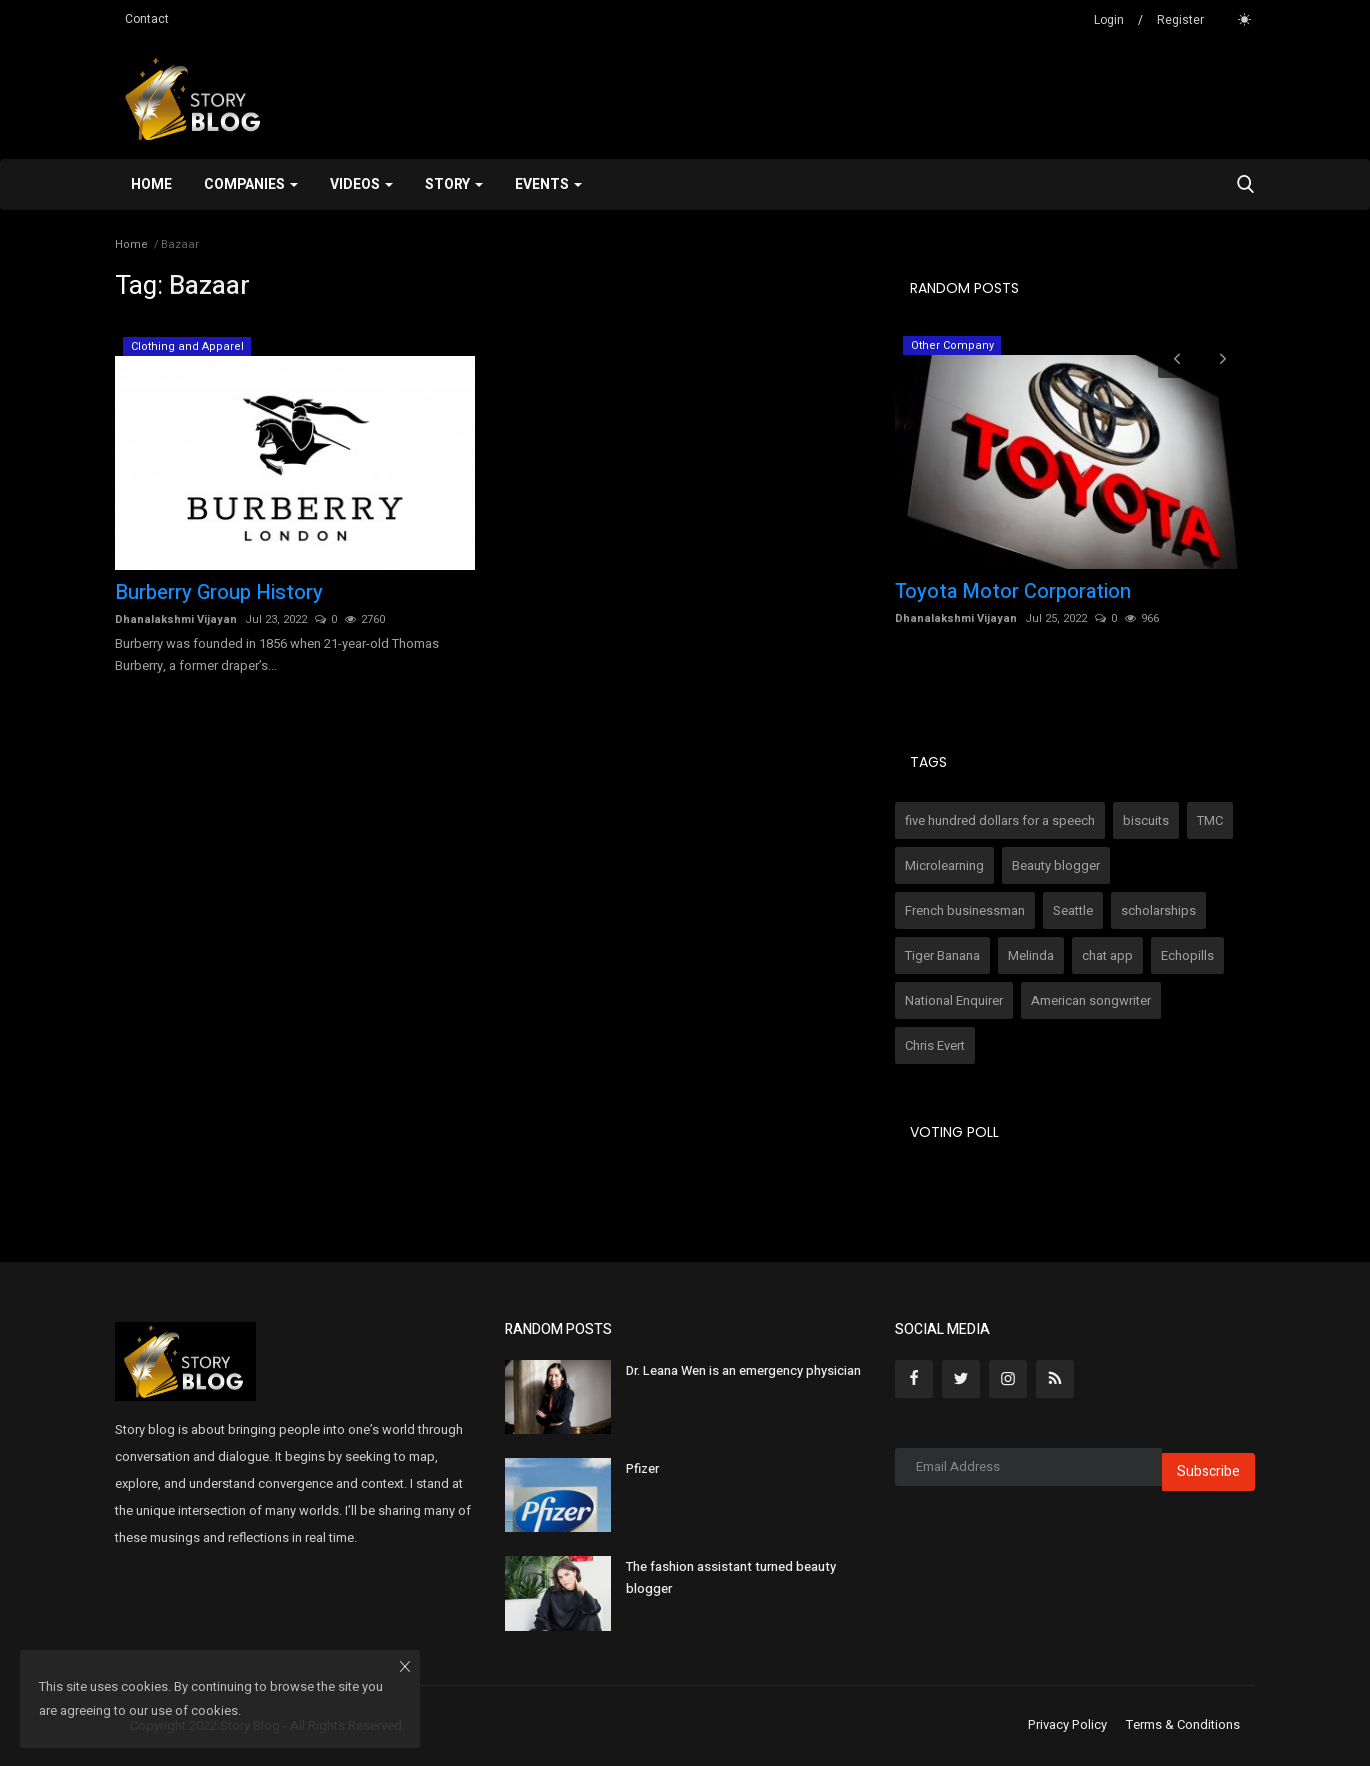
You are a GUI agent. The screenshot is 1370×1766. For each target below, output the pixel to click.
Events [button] (548, 184)
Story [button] (454, 184)
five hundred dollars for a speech (1000, 820)
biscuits (1146, 820)
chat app (1107, 955)
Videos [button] (361, 184)
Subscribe (1208, 1471)
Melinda (1031, 955)
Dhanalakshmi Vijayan (176, 619)
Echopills (1187, 955)
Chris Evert (935, 1045)
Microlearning (944, 865)
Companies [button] (251, 184)
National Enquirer (954, 1000)
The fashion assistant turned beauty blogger (731, 1577)
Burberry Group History (219, 593)
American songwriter (1091, 1000)
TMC (1210, 820)
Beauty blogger (1056, 865)
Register (1180, 20)
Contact (147, 19)
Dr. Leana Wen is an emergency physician (743, 1370)
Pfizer (642, 1468)
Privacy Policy (1067, 1725)
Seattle (1073, 910)
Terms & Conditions (1183, 1725)
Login (1109, 20)
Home (151, 184)
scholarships (1158, 910)
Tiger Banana (942, 955)
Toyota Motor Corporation (1013, 592)
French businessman (965, 910)
